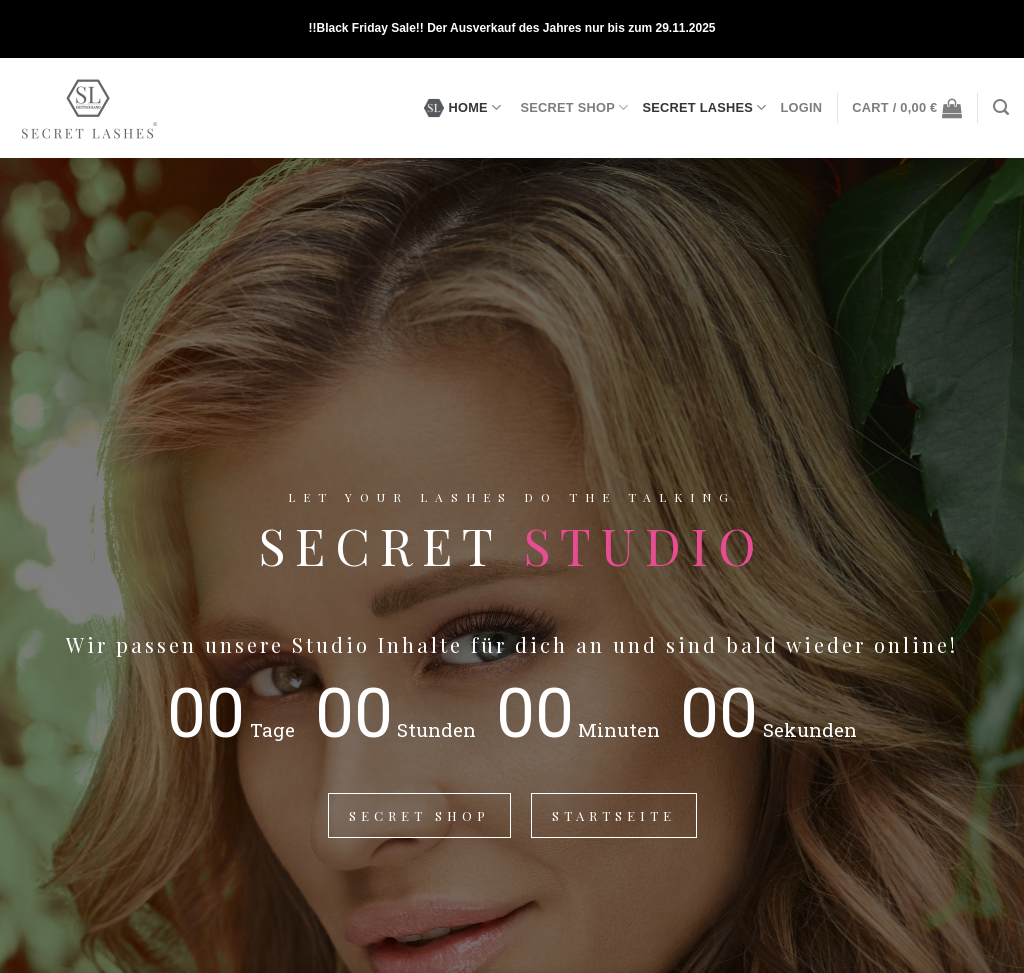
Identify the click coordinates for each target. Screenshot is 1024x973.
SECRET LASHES (704, 107)
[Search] (1001, 107)
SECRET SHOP (574, 107)
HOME (463, 108)
